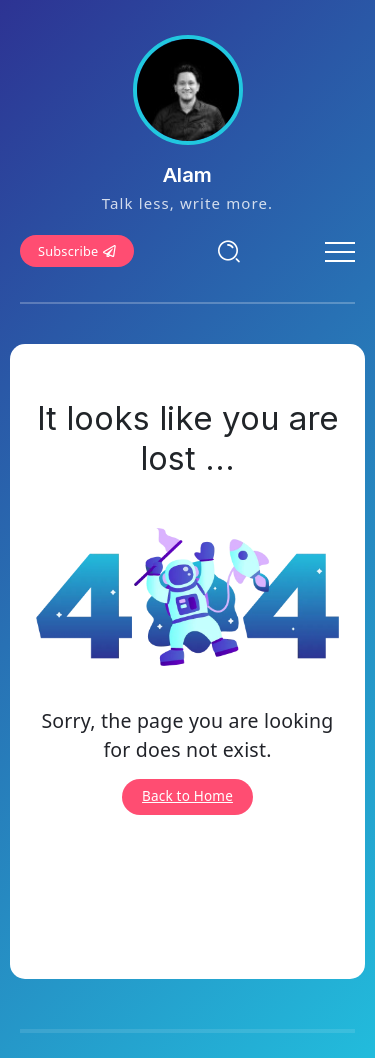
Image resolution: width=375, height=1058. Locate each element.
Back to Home (187, 796)
